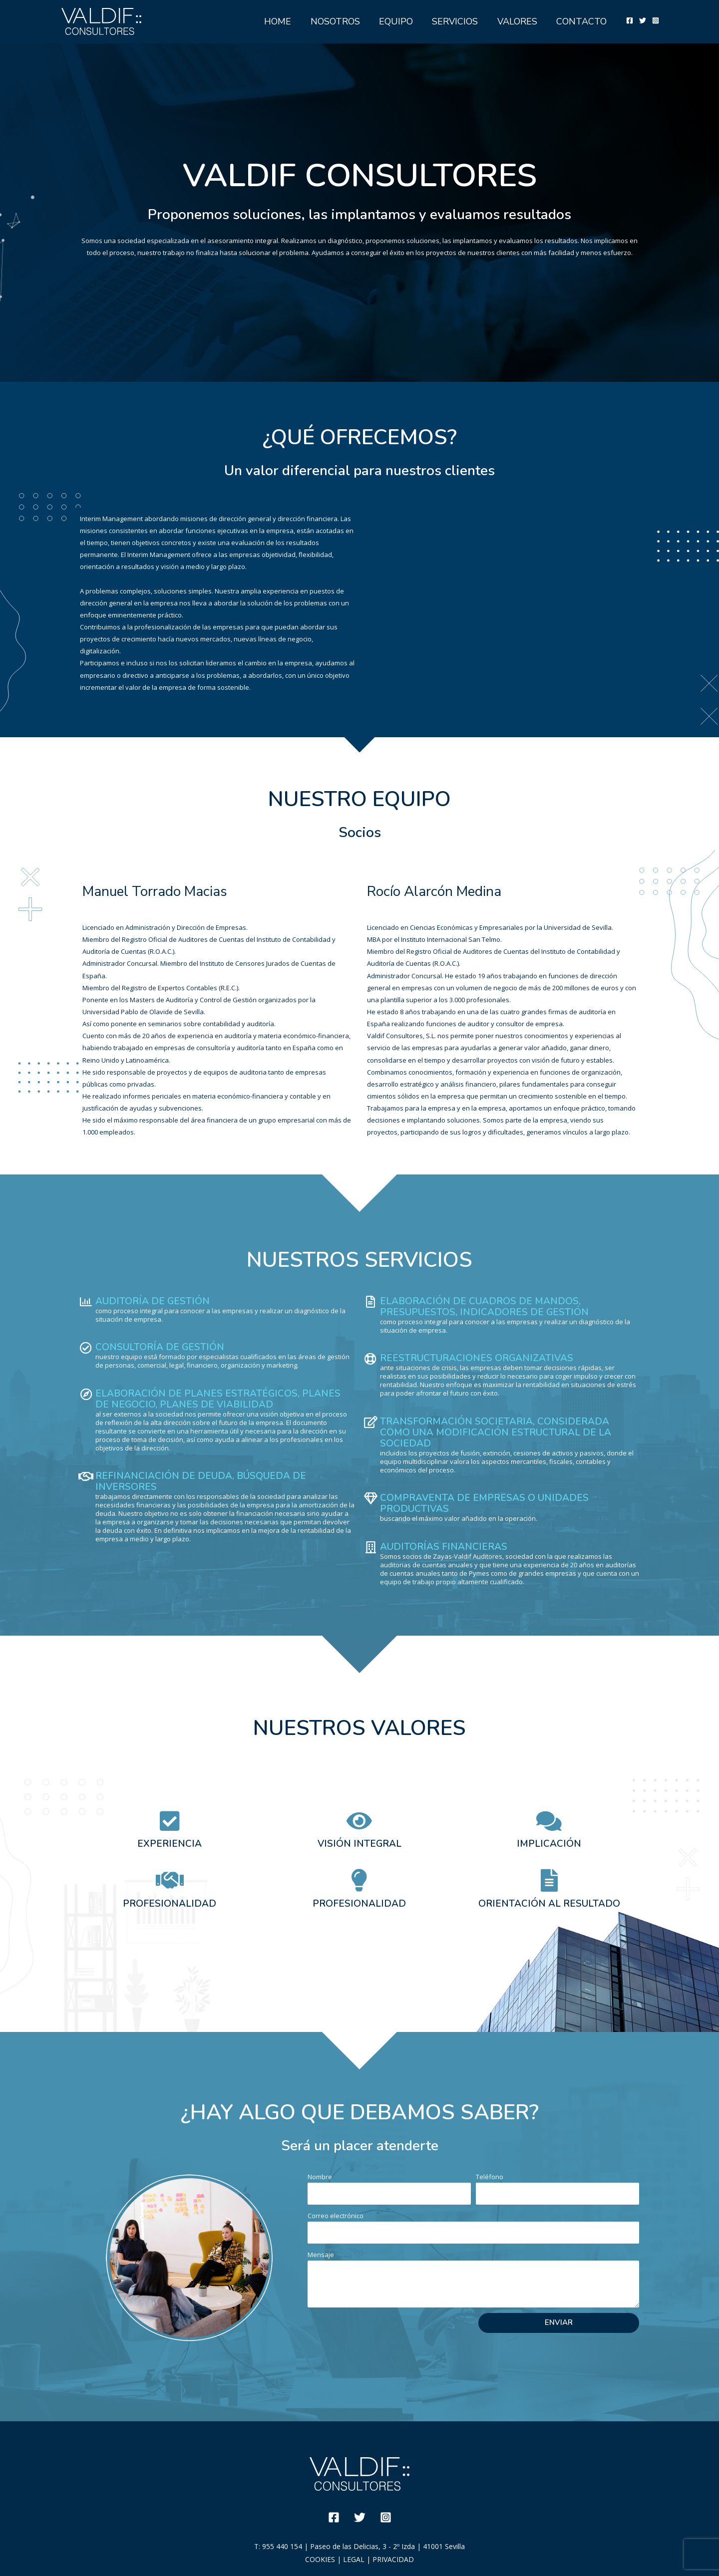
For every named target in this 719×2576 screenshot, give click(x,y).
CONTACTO (582, 21)
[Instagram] (655, 20)
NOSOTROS (340, 21)
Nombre (320, 2176)
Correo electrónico (335, 2215)
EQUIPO (400, 21)
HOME (284, 21)
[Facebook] (629, 20)
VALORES (519, 21)
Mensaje (321, 2254)
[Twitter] (642, 20)
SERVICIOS (458, 21)
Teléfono (489, 2176)
